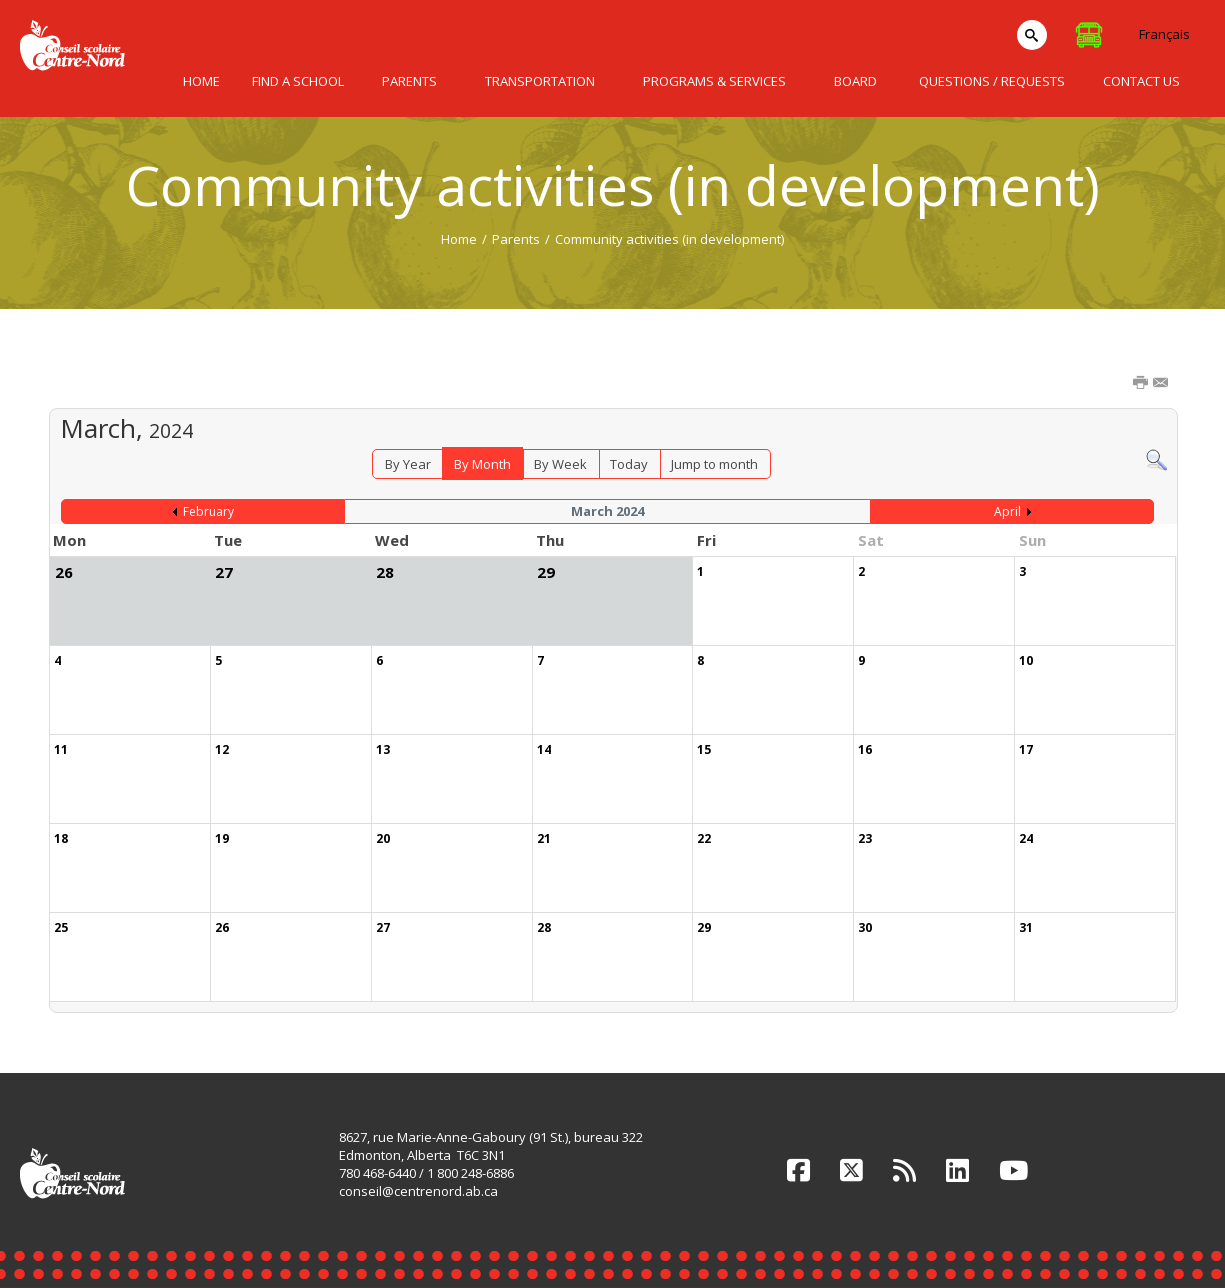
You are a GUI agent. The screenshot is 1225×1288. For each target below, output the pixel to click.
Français (1164, 34)
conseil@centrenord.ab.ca (418, 1191)
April (1007, 511)
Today (629, 464)
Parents (516, 239)
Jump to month (714, 464)
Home (459, 239)
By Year (408, 464)
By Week (560, 464)
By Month (482, 464)
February (208, 511)
